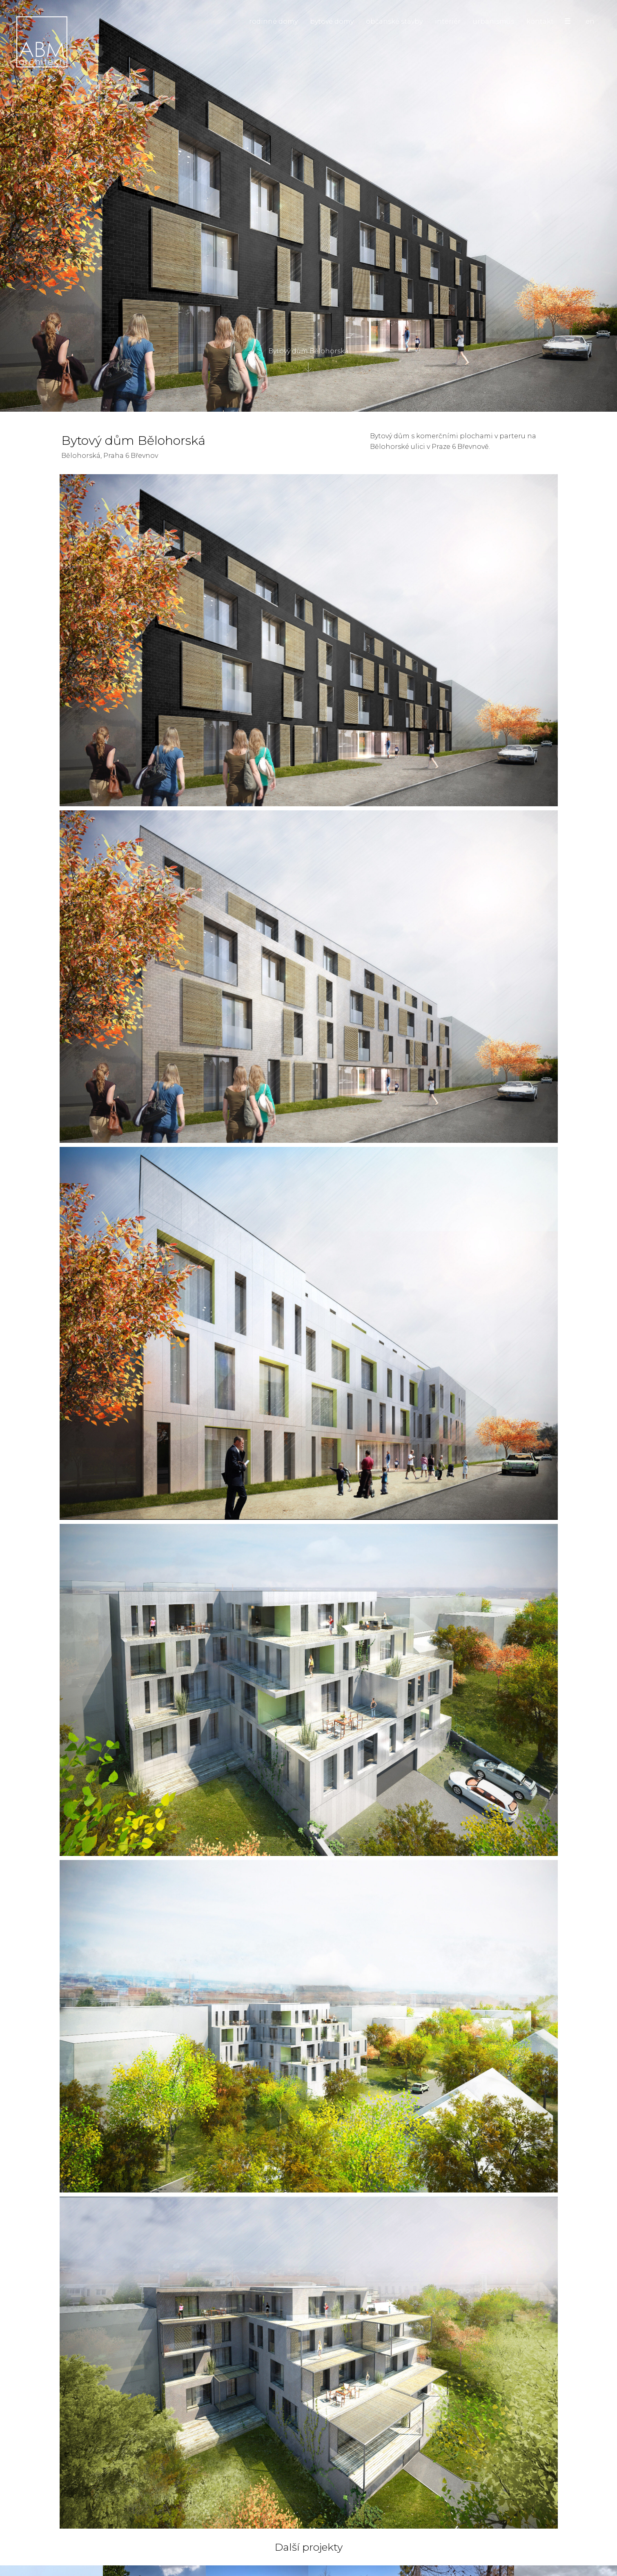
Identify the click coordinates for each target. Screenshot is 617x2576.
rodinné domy (273, 21)
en (590, 21)
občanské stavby (394, 21)
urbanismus (493, 21)
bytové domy (332, 21)
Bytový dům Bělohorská (308, 359)
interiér (448, 21)
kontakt (540, 21)
